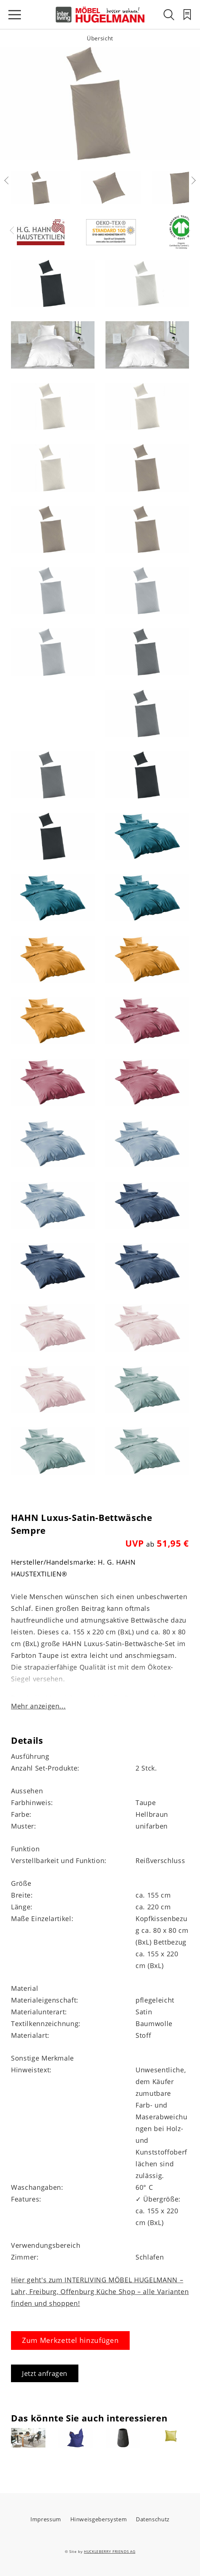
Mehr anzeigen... (38, 1706)
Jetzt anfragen (44, 2373)
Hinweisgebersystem (98, 2519)
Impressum (45, 2519)
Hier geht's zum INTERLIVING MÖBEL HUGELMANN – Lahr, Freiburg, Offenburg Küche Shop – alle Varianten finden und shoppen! (100, 2291)
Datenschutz (153, 2519)
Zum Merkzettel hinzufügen (70, 2340)
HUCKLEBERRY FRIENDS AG (109, 2551)
